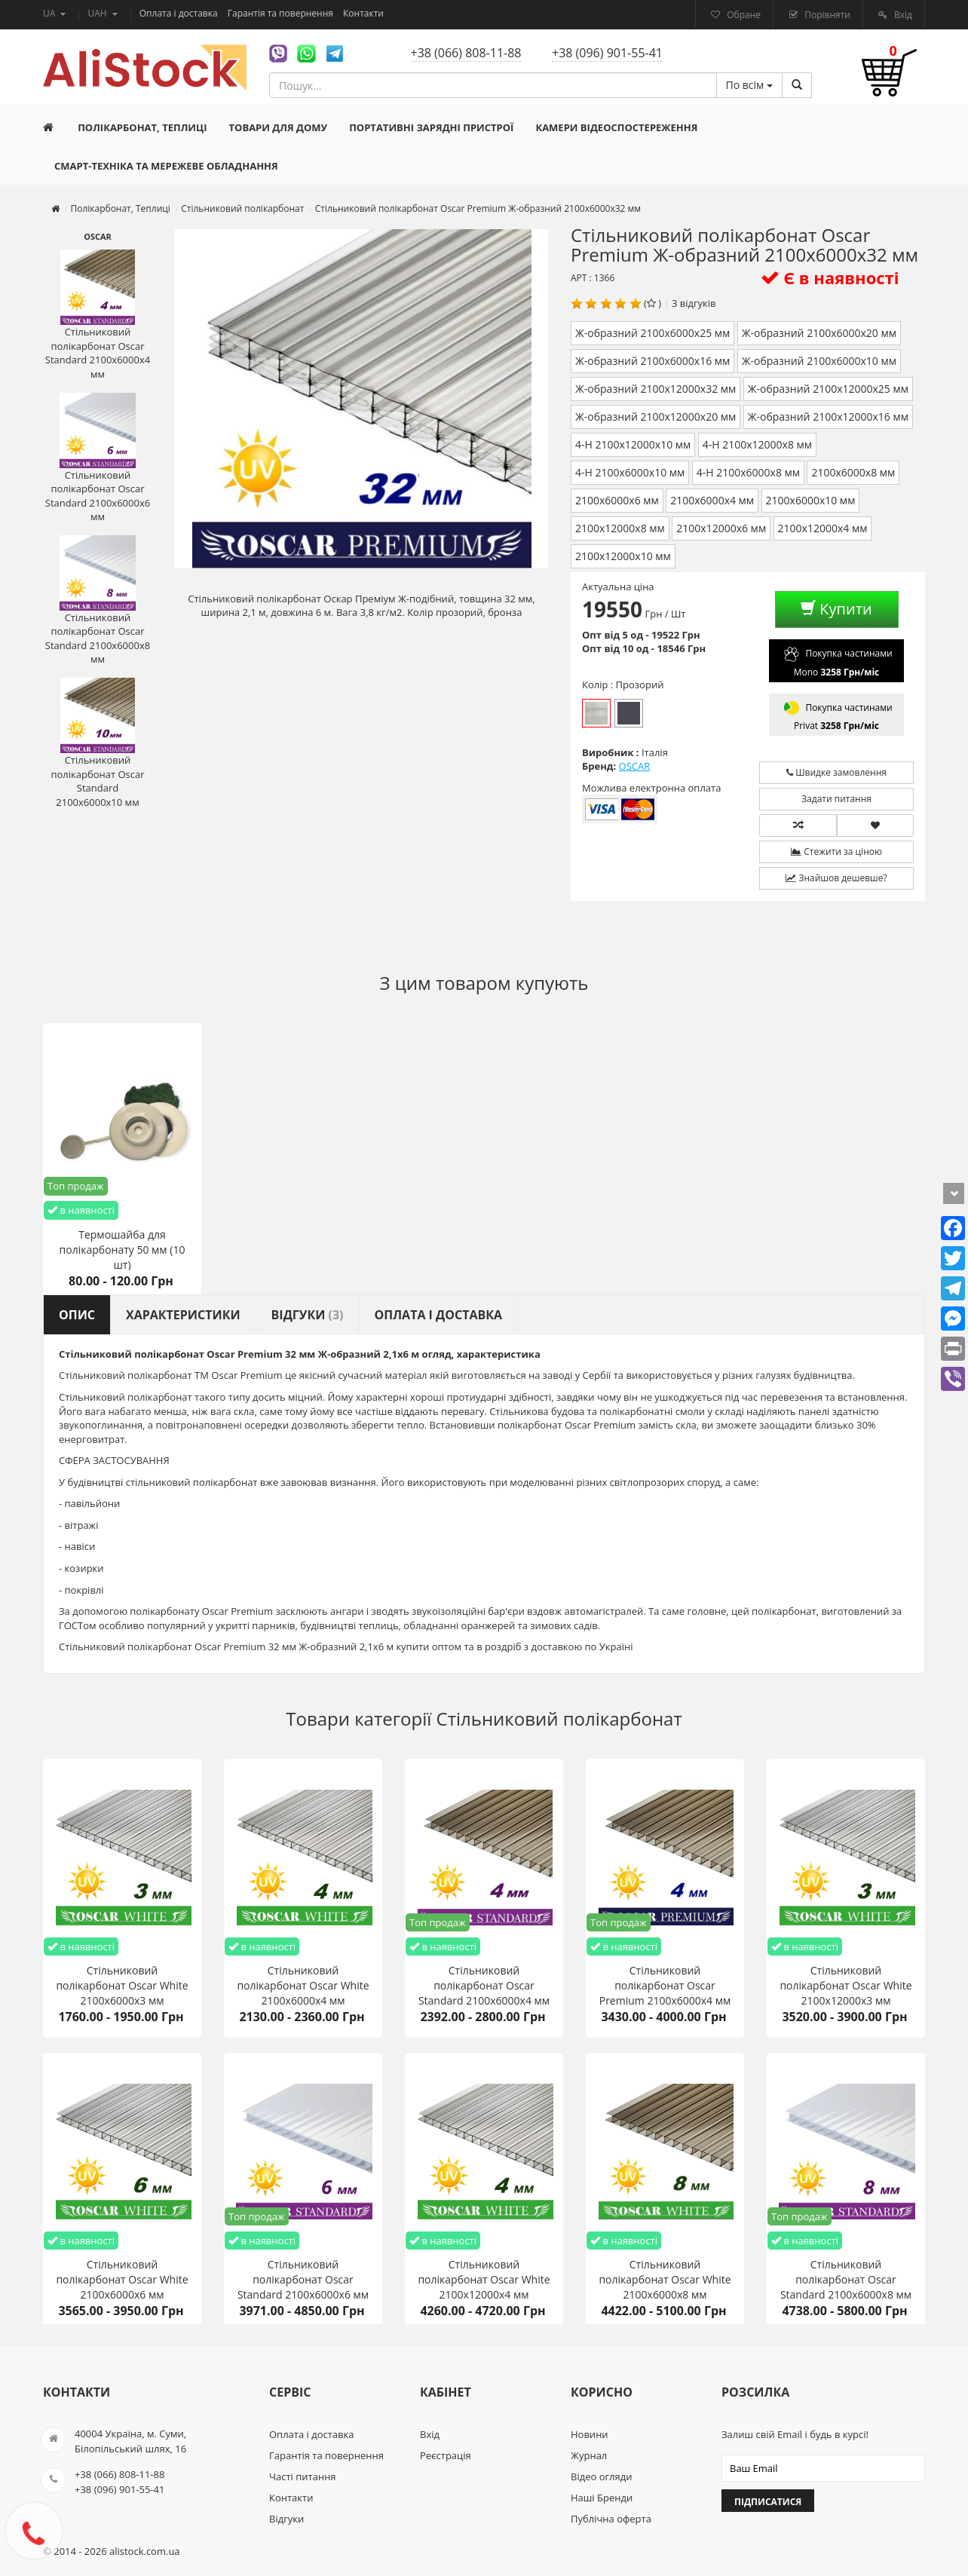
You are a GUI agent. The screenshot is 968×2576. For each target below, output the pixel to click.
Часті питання (302, 2476)
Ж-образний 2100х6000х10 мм (819, 361)
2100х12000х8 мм (620, 528)
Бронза (628, 713)
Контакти (363, 13)
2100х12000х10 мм (623, 556)
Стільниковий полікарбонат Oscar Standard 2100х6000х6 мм (97, 458)
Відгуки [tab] (307, 1314)
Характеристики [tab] (183, 1314)
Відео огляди (601, 2476)
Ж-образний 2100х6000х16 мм (652, 361)
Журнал (589, 2455)
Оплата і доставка (179, 13)
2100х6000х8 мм (853, 472)
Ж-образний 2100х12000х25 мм (828, 388)
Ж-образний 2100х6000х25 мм (652, 333)
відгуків (698, 303)
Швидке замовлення (836, 772)
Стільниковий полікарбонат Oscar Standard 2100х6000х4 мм (97, 315)
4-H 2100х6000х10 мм (630, 472)
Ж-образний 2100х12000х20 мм (655, 416)
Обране (742, 14)
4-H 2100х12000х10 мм (633, 444)
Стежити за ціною (836, 851)
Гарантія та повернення (281, 13)
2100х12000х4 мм (823, 528)
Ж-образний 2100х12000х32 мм (655, 388)
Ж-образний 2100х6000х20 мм (819, 333)
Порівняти (826, 14)
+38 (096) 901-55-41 (607, 52)
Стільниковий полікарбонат (559, 1718)
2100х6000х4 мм (712, 500)
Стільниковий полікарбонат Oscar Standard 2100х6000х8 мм (97, 600)
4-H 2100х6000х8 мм (748, 472)
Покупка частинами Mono (836, 660)
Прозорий (596, 713)
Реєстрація (445, 2455)
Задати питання (836, 798)
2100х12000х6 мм (721, 528)
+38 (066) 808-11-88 (466, 52)
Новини (589, 2434)
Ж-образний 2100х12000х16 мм (828, 416)
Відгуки (286, 2518)
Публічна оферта (611, 2518)
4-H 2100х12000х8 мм (757, 444)
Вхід (902, 14)
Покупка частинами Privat (836, 714)
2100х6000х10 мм (811, 500)
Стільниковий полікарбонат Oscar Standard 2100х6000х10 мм (97, 743)
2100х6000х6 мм (617, 500)
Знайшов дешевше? (836, 877)
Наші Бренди (602, 2497)
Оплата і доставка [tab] (439, 1314)
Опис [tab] (77, 1314)
